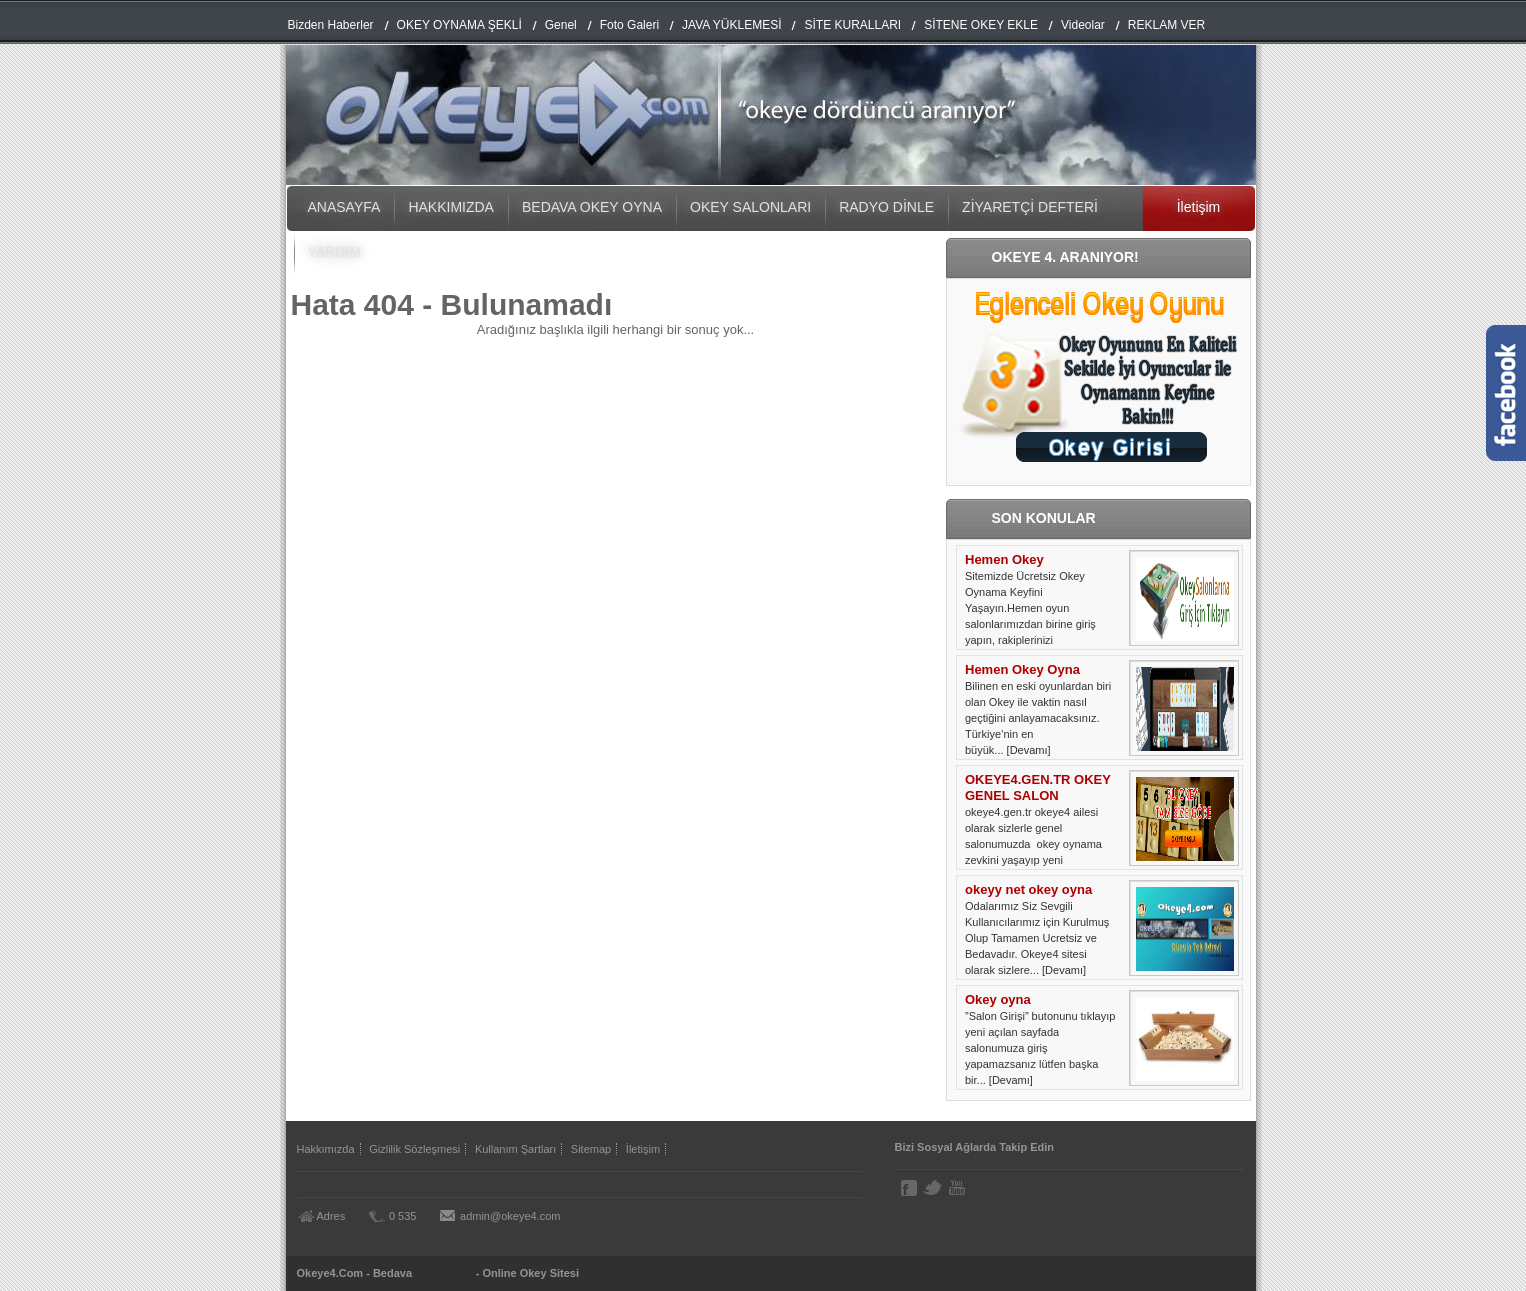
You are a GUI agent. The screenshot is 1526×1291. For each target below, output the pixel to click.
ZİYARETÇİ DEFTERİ (1030, 207)
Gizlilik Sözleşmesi (414, 1149)
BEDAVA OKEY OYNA (592, 207)
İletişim (1199, 207)
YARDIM (334, 252)
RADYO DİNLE (886, 207)
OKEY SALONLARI (750, 207)
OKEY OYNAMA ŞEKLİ (459, 25)
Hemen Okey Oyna (1022, 669)
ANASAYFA (344, 207)
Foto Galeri (629, 25)
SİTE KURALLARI (852, 25)
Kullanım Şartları (515, 1149)
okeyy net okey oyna (1028, 889)
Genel (561, 25)
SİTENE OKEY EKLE (981, 25)
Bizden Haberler (331, 25)
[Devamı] (1029, 750)
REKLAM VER (1166, 25)
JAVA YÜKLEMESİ (731, 25)
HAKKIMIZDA (451, 207)
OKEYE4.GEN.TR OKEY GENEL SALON (1038, 787)
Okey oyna (998, 999)
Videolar (1083, 25)
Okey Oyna (443, 1273)
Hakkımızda (326, 1149)
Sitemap (591, 1149)
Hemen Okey (1004, 559)
